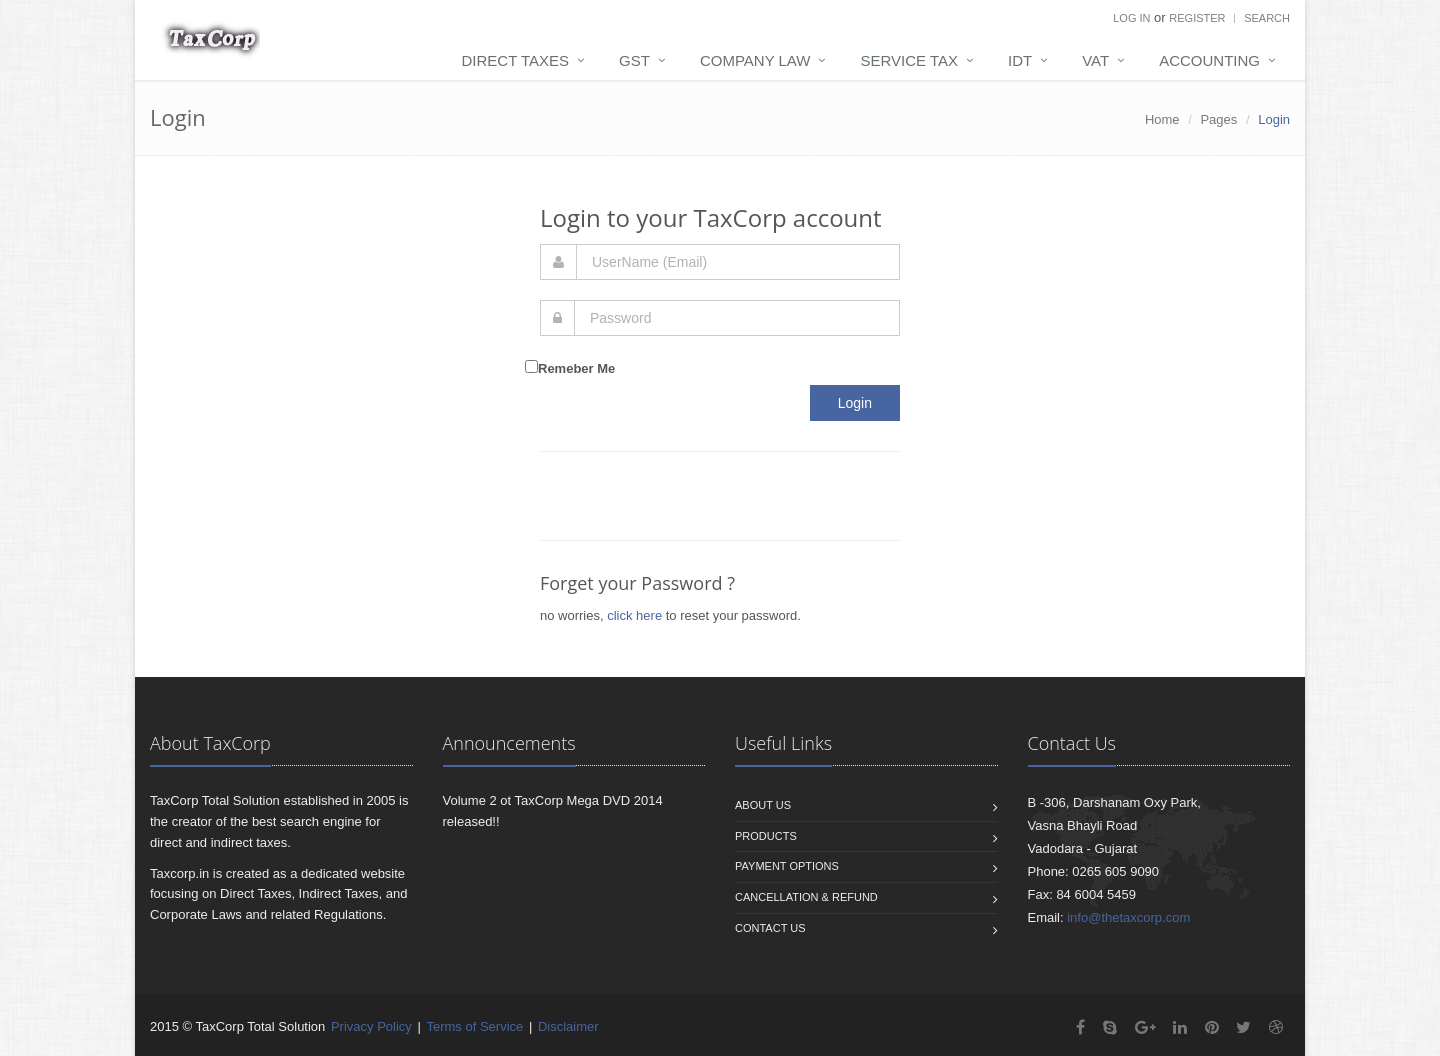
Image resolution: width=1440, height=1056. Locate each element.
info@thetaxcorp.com (1128, 917)
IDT (1020, 60)
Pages (1218, 119)
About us (763, 805)
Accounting (1209, 60)
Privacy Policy (371, 1026)
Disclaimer (568, 1026)
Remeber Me (576, 368)
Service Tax (909, 60)
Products (766, 836)
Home (1162, 119)
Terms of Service (474, 1026)
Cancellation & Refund (806, 897)
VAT (1095, 60)
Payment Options (787, 866)
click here (634, 615)
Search (1267, 18)
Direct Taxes (516, 60)
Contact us (770, 928)
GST (634, 60)
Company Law (755, 60)
